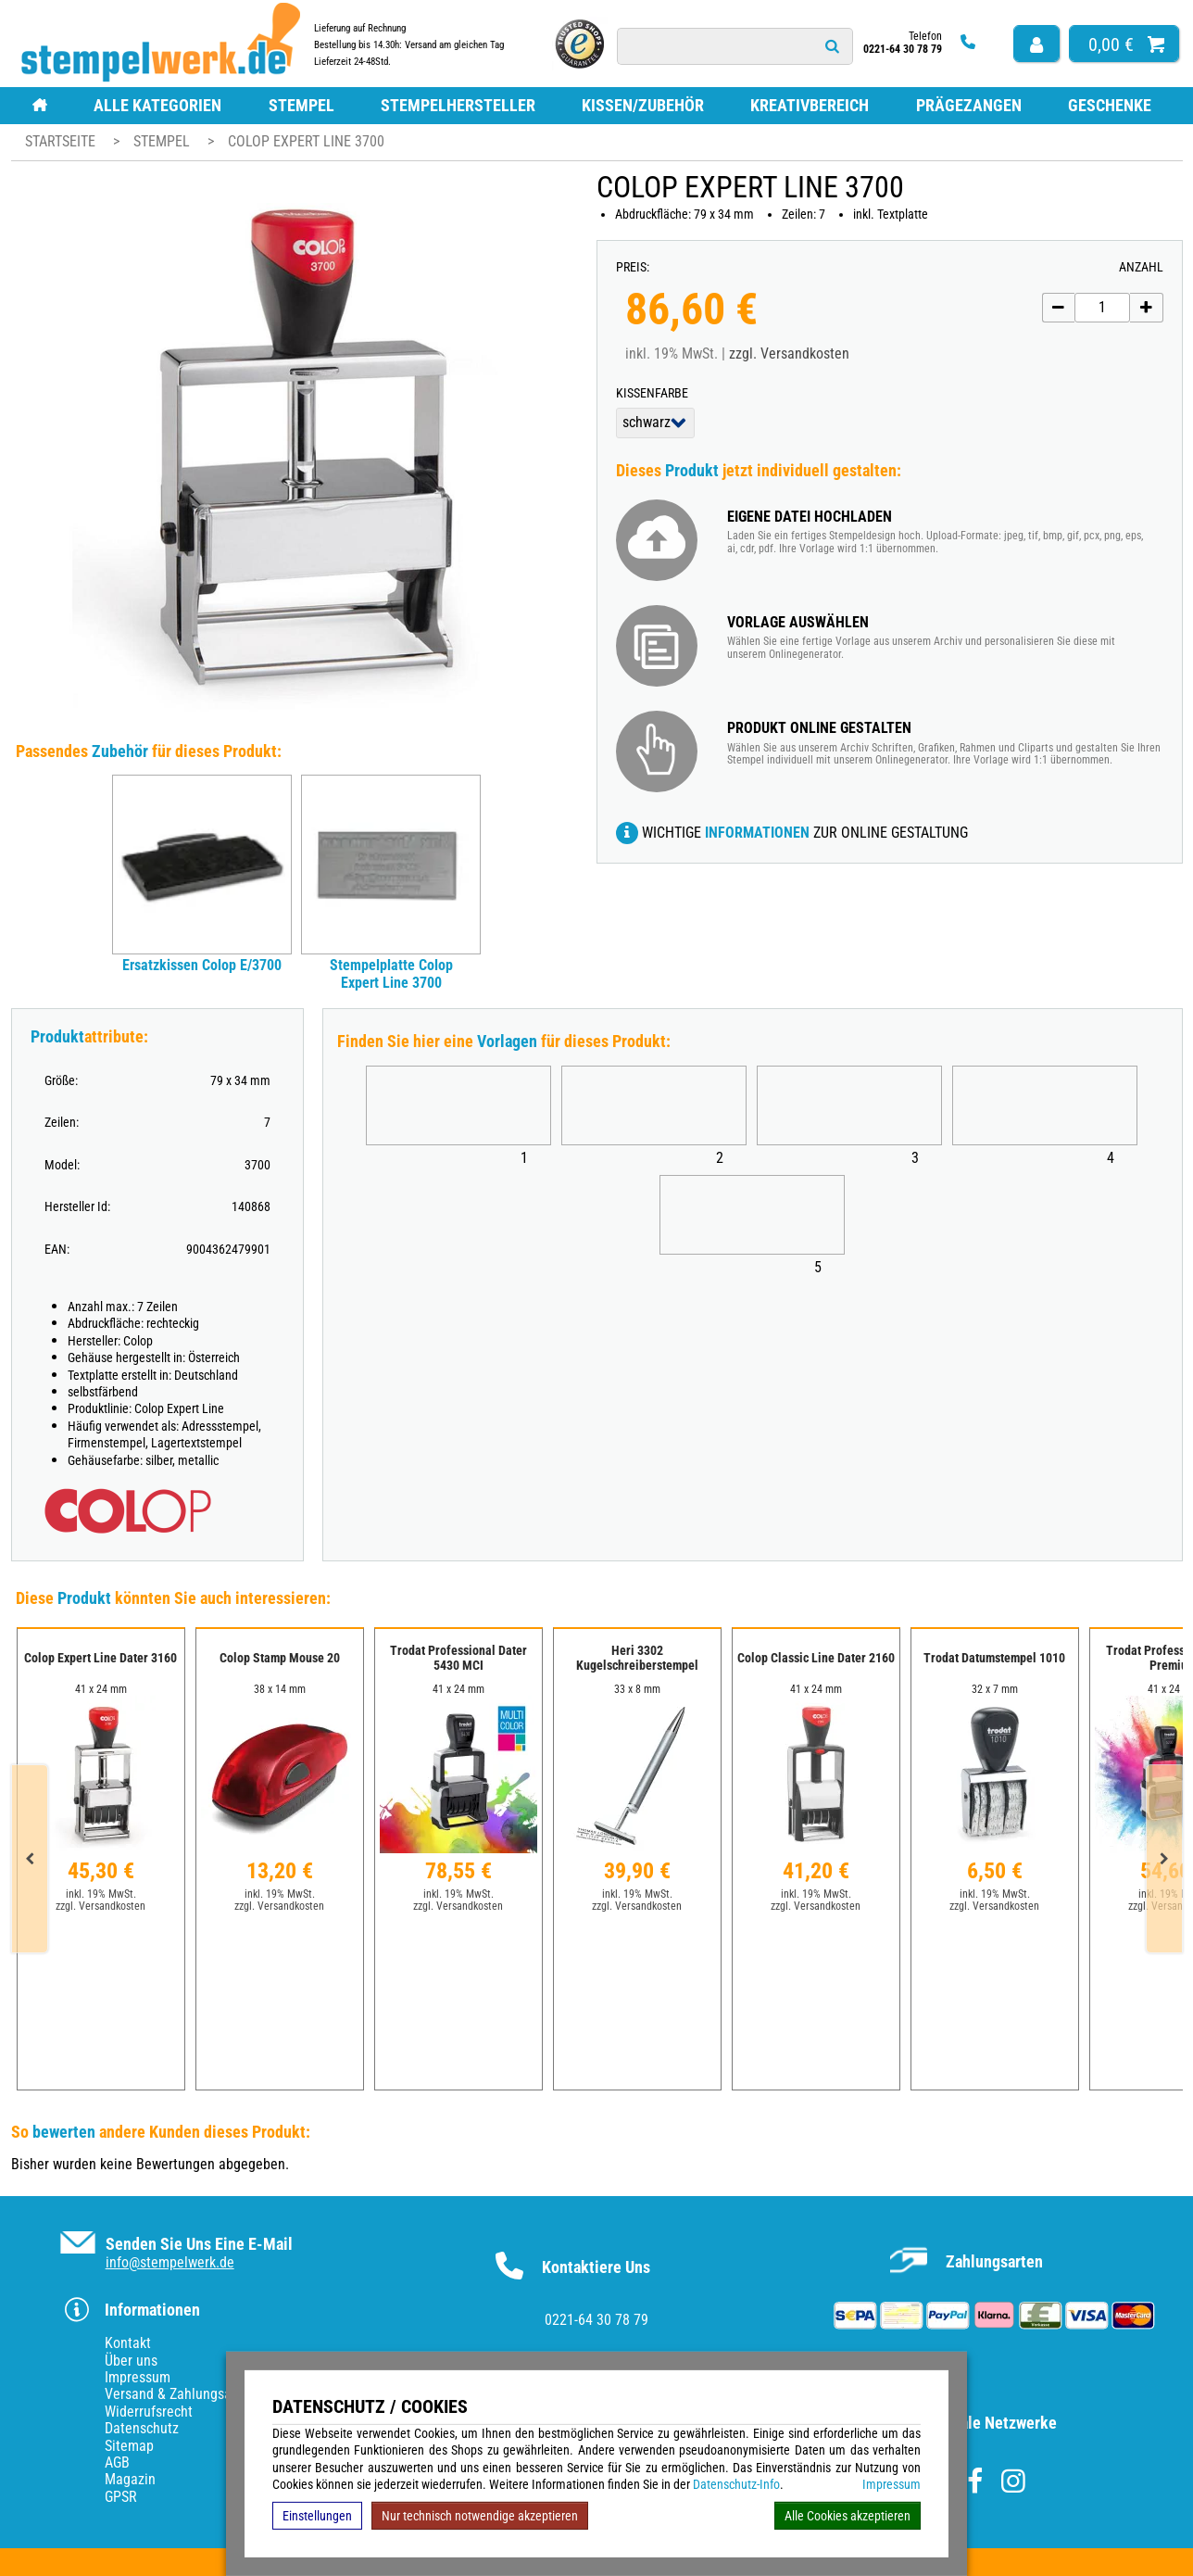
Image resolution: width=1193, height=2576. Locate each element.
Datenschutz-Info (736, 2484)
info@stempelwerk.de (170, 2262)
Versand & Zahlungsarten (180, 2394)
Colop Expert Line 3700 (306, 141)
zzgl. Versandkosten (789, 353)
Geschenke (1109, 105)
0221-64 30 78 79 (596, 2320)
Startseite (60, 141)
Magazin (130, 2479)
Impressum (891, 2484)
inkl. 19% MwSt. (101, 1894)
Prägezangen (969, 105)
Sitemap (129, 2446)
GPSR (121, 2497)
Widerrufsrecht (149, 2411)
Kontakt (128, 2343)
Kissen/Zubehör (643, 105)
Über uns (131, 2360)
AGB (117, 2462)
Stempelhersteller (458, 105)
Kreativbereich (809, 105)
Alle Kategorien (157, 105)
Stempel (301, 105)
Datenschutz (142, 2428)
